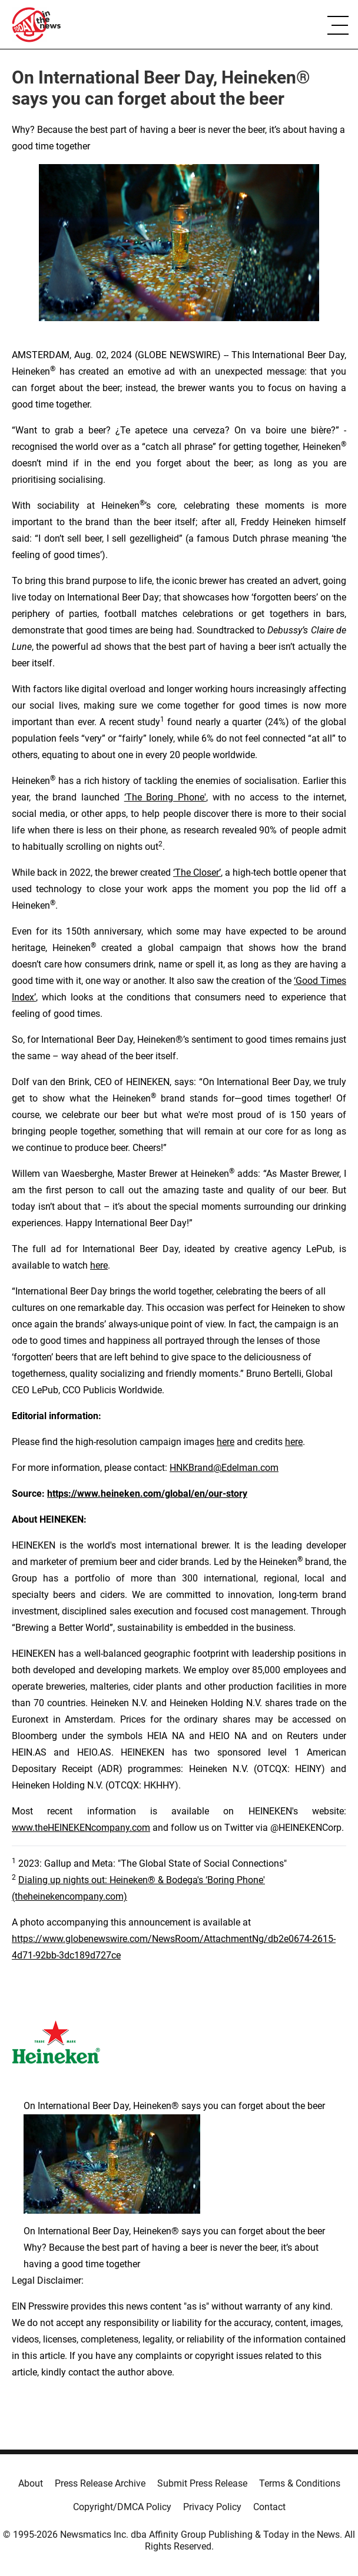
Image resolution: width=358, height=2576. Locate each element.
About (30, 2483)
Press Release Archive (100, 2483)
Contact (269, 2506)
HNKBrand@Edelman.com (224, 1467)
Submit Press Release (202, 2483)
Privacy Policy (212, 2506)
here (99, 1265)
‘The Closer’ (197, 872)
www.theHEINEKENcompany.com (81, 1827)
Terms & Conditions (299, 2483)
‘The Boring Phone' (165, 797)
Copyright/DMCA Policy (122, 2506)
